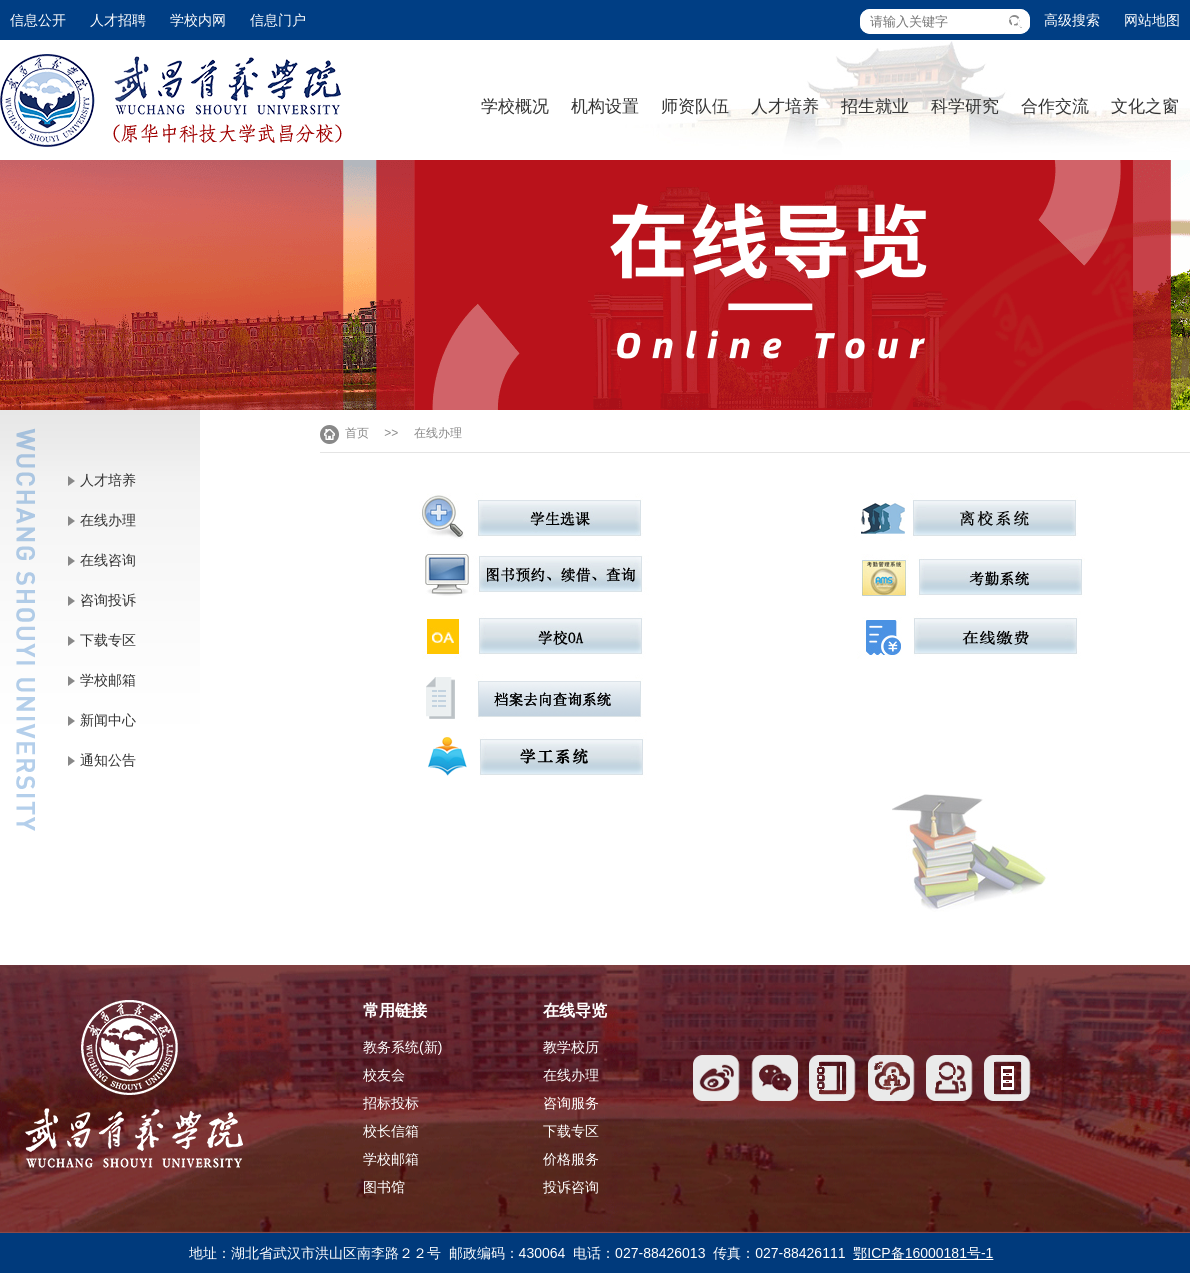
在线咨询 (108, 560)
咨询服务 (571, 1103)
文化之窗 (1145, 106)
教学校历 (571, 1047)
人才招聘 (118, 20)
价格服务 (571, 1159)
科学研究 (965, 106)
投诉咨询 (571, 1187)
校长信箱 (391, 1131)
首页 (357, 433)
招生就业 (875, 106)
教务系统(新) (402, 1047)
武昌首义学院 (171, 100)
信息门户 (278, 20)
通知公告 (108, 760)
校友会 (384, 1075)
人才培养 (785, 106)
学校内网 (198, 20)
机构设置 (605, 106)
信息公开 (38, 20)
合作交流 (1055, 106)
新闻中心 (108, 720)
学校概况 (515, 106)
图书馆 (384, 1187)
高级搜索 (1072, 20)
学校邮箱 (108, 680)
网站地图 (1152, 20)
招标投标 (391, 1103)
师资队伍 (695, 106)
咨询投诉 (108, 600)
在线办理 (108, 520)
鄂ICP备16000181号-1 (923, 1253)
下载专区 (108, 640)
